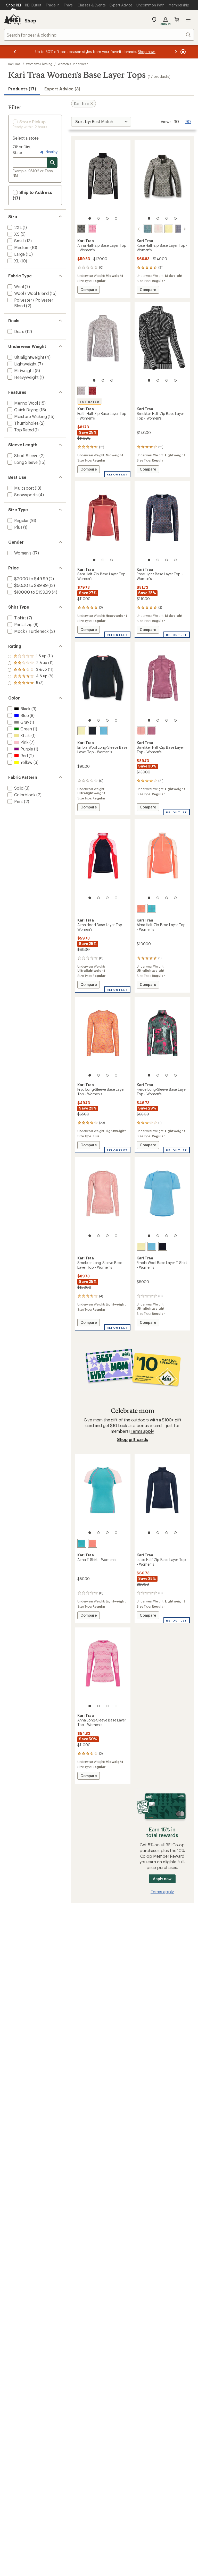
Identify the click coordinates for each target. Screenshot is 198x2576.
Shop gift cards (132, 1439)
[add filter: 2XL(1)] (14, 227)
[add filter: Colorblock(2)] (20, 794)
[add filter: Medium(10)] (17, 247)
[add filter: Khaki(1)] (18, 735)
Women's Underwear (73, 64)
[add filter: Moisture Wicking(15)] (26, 416)
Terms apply (141, 1431)
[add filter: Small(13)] (15, 240)
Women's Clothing (39, 64)
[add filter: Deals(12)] (15, 331)
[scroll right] (185, 229)
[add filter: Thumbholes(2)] (22, 423)
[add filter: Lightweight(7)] (21, 363)
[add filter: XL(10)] (12, 260)
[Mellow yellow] (168, 229)
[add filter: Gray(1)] (17, 722)
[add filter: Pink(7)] (17, 742)
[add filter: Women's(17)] (18, 552)
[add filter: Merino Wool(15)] (22, 402)
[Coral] (141, 908)
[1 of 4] (89, 218)
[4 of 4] (116, 218)
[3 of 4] (107, 218)
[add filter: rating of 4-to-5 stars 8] (30, 663)
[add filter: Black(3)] (18, 708)
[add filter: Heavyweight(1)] (22, 377)
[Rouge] (92, 391)
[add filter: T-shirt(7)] (16, 617)
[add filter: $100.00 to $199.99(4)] (28, 592)
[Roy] (179, 229)
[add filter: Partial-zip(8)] (19, 624)
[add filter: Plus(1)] (14, 527)
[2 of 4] (98, 218)
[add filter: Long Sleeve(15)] (22, 462)
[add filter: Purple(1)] (19, 748)
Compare (88, 290)
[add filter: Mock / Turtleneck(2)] (27, 631)
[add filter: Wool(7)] (15, 286)
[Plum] (151, 731)
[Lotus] (141, 731)
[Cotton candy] (158, 229)
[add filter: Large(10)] (15, 254)
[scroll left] (139, 229)
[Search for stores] (52, 162)
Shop (30, 20)
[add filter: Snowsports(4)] (21, 494)
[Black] (81, 229)
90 (188, 121)
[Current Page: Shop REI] (13, 5)
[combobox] (99, 35)
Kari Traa (14, 64)
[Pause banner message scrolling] (182, 51)
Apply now (162, 1878)
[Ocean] (103, 731)
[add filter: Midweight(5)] (20, 370)
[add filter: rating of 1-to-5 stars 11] (30, 683)
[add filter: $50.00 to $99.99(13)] (26, 585)
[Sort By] (101, 121)
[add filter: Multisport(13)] (20, 487)
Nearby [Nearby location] (47, 152)
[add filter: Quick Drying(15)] (22, 409)
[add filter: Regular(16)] (17, 520)
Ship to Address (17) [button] (32, 195)
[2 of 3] (102, 380)
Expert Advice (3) (62, 88)
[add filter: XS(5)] (13, 234)
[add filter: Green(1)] (19, 728)
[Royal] (92, 731)
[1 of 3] (94, 380)
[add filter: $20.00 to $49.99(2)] (27, 578)
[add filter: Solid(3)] (14, 788)
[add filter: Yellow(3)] (19, 762)
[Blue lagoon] (147, 229)
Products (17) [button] (22, 88)
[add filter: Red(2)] (17, 755)
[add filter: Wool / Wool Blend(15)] (27, 293)
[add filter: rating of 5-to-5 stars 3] (30, 656)
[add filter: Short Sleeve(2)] (22, 455)
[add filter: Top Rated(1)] (20, 429)
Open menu (188, 19)
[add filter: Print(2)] (14, 801)
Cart (177, 19)
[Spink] (92, 229)
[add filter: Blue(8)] (17, 715)
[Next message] (176, 51)
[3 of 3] (111, 380)
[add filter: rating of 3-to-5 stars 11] (30, 670)
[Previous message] (15, 51)
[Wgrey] (81, 391)
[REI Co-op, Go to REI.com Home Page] (12, 19)
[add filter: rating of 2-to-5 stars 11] (30, 676)
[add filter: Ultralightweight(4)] (25, 357)
